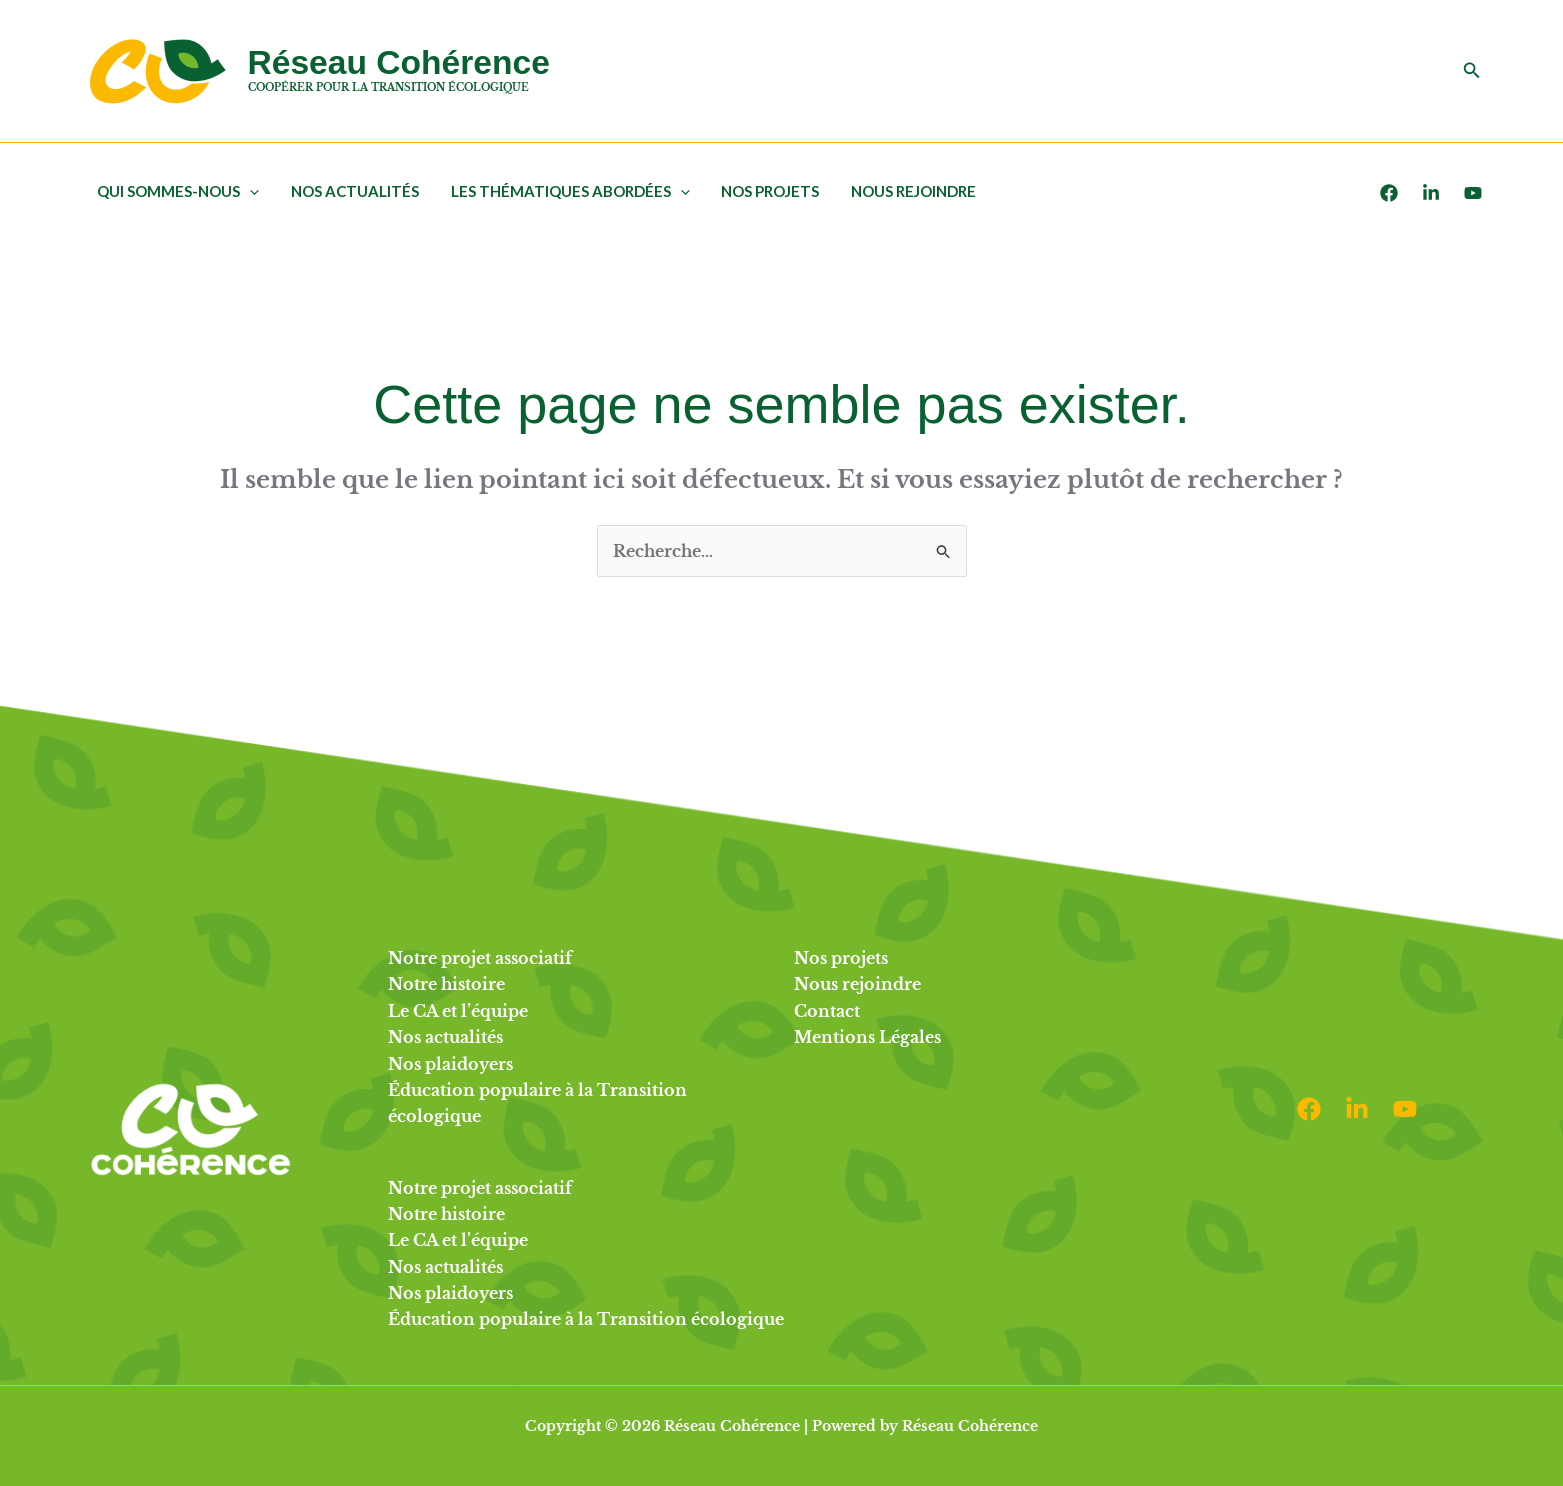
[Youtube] (1473, 193)
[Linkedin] (1357, 1109)
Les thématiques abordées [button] (566, 191)
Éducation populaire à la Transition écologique (586, 1319)
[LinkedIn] (1431, 193)
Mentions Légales (867, 1037)
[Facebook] (1389, 193)
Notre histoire (446, 984)
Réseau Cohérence (399, 62)
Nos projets (765, 191)
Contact (827, 1011)
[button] (1472, 71)
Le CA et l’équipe (458, 1011)
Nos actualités (353, 191)
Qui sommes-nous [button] (178, 191)
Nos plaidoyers (450, 1064)
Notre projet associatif (480, 958)
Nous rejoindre (906, 191)
